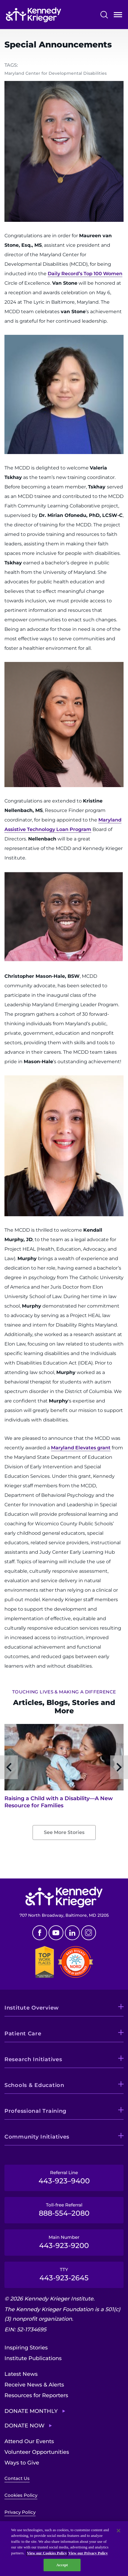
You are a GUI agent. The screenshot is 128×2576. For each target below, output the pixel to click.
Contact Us (17, 2478)
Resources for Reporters (36, 2395)
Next (119, 1767)
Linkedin (72, 1932)
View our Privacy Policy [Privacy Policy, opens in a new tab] (88, 2553)
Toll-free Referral (64, 2209)
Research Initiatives (33, 2059)
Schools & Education (34, 2085)
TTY (64, 2274)
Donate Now (24, 2425)
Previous (9, 1767)
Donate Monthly (31, 2411)
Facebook (39, 1932)
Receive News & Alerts (34, 2384)
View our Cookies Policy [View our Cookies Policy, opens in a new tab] (47, 2553)
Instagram (88, 1932)
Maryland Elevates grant (81, 1448)
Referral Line (64, 2177)
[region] (64, 2548)
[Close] (118, 2530)
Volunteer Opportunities (36, 2452)
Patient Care (22, 2033)
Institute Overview (31, 2008)
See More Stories (64, 1832)
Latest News (21, 2374)
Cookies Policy (20, 2495)
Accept (62, 2565)
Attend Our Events (29, 2441)
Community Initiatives (36, 2137)
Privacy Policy (20, 2512)
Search (104, 14)
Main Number (64, 2242)
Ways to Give (21, 2462)
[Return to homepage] (33, 14)
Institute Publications (33, 2358)
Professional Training (35, 2111)
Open (118, 16)
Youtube (56, 1932)
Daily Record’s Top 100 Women (85, 273)
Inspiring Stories (26, 2347)
